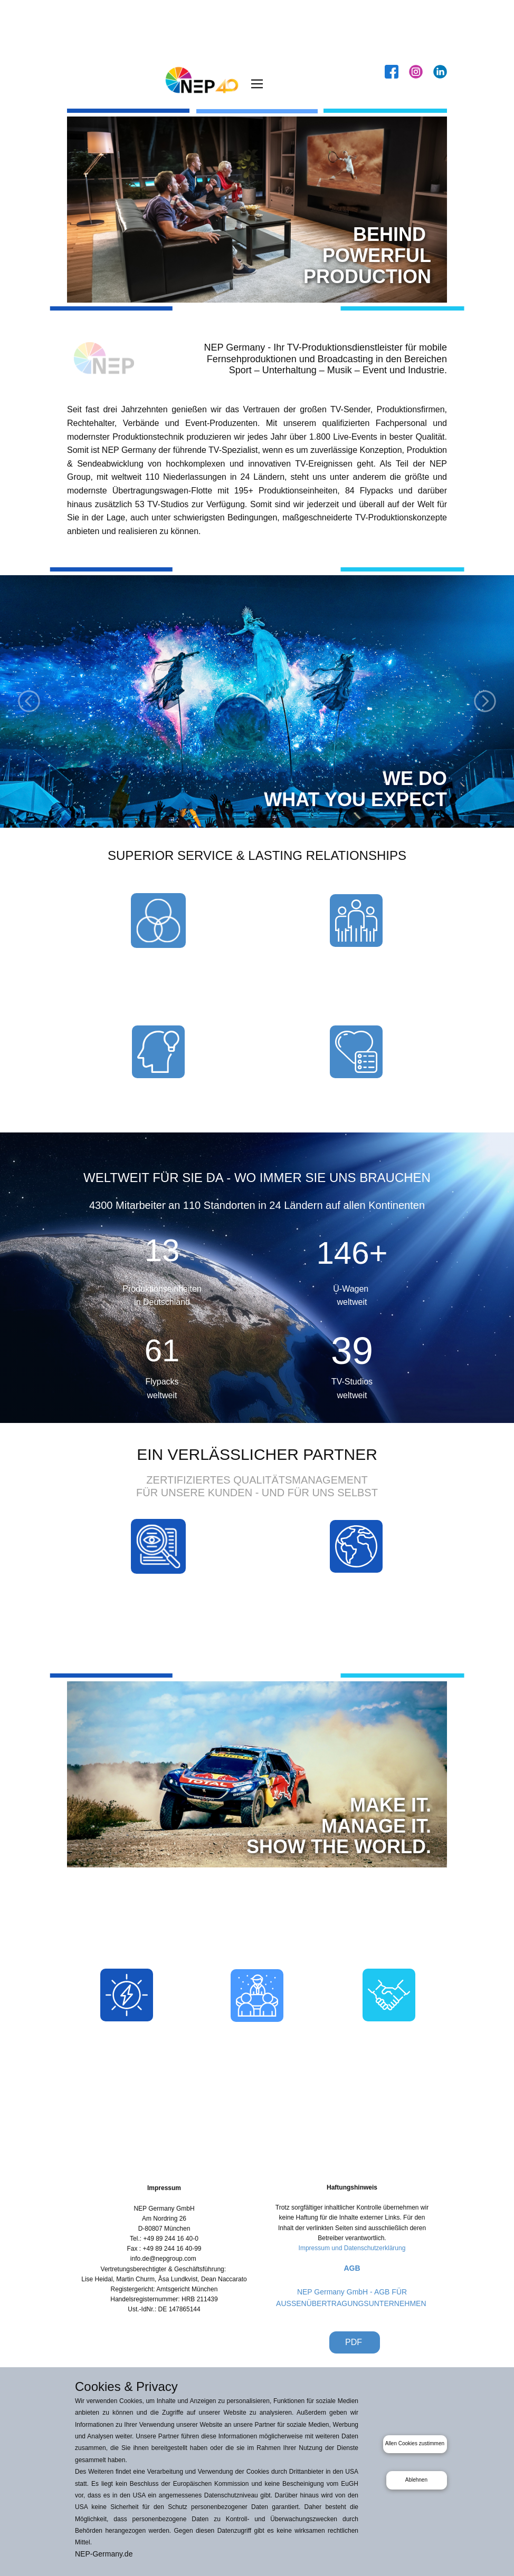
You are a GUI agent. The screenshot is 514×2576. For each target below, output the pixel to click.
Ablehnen (416, 2480)
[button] (29, 701)
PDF (354, 2342)
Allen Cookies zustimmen (414, 2443)
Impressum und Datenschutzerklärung (352, 2248)
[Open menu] (257, 84)
